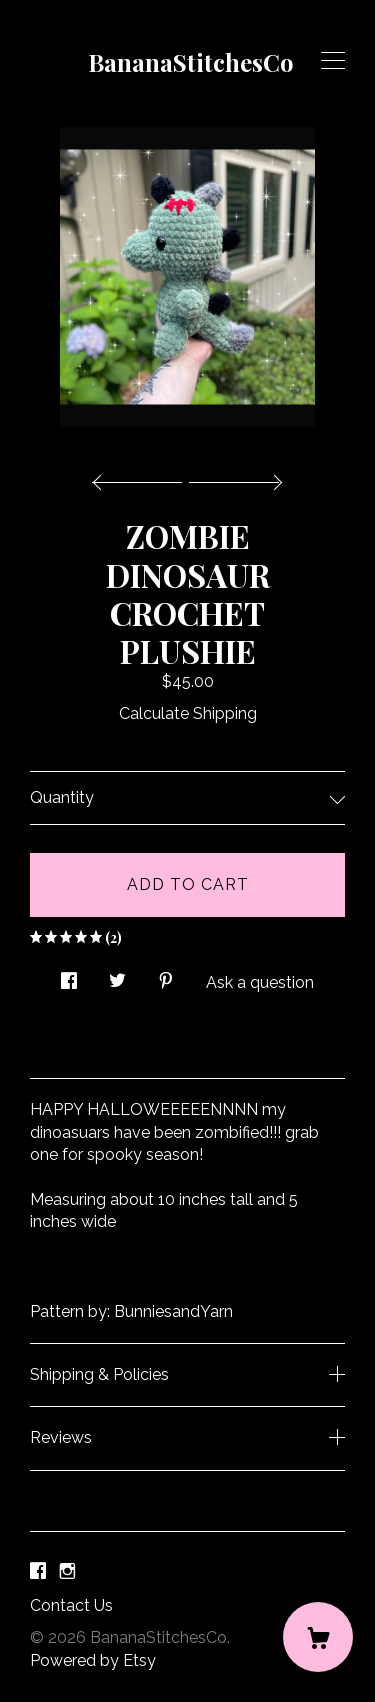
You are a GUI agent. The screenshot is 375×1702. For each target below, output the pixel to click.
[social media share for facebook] (69, 976)
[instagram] (67, 1572)
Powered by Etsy (93, 1660)
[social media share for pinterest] (166, 976)
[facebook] (38, 1572)
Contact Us (71, 1605)
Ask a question (260, 982)
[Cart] (318, 1637)
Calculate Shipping (188, 713)
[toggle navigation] (333, 61)
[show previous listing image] (142, 477)
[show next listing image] (233, 477)
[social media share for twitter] (117, 976)
